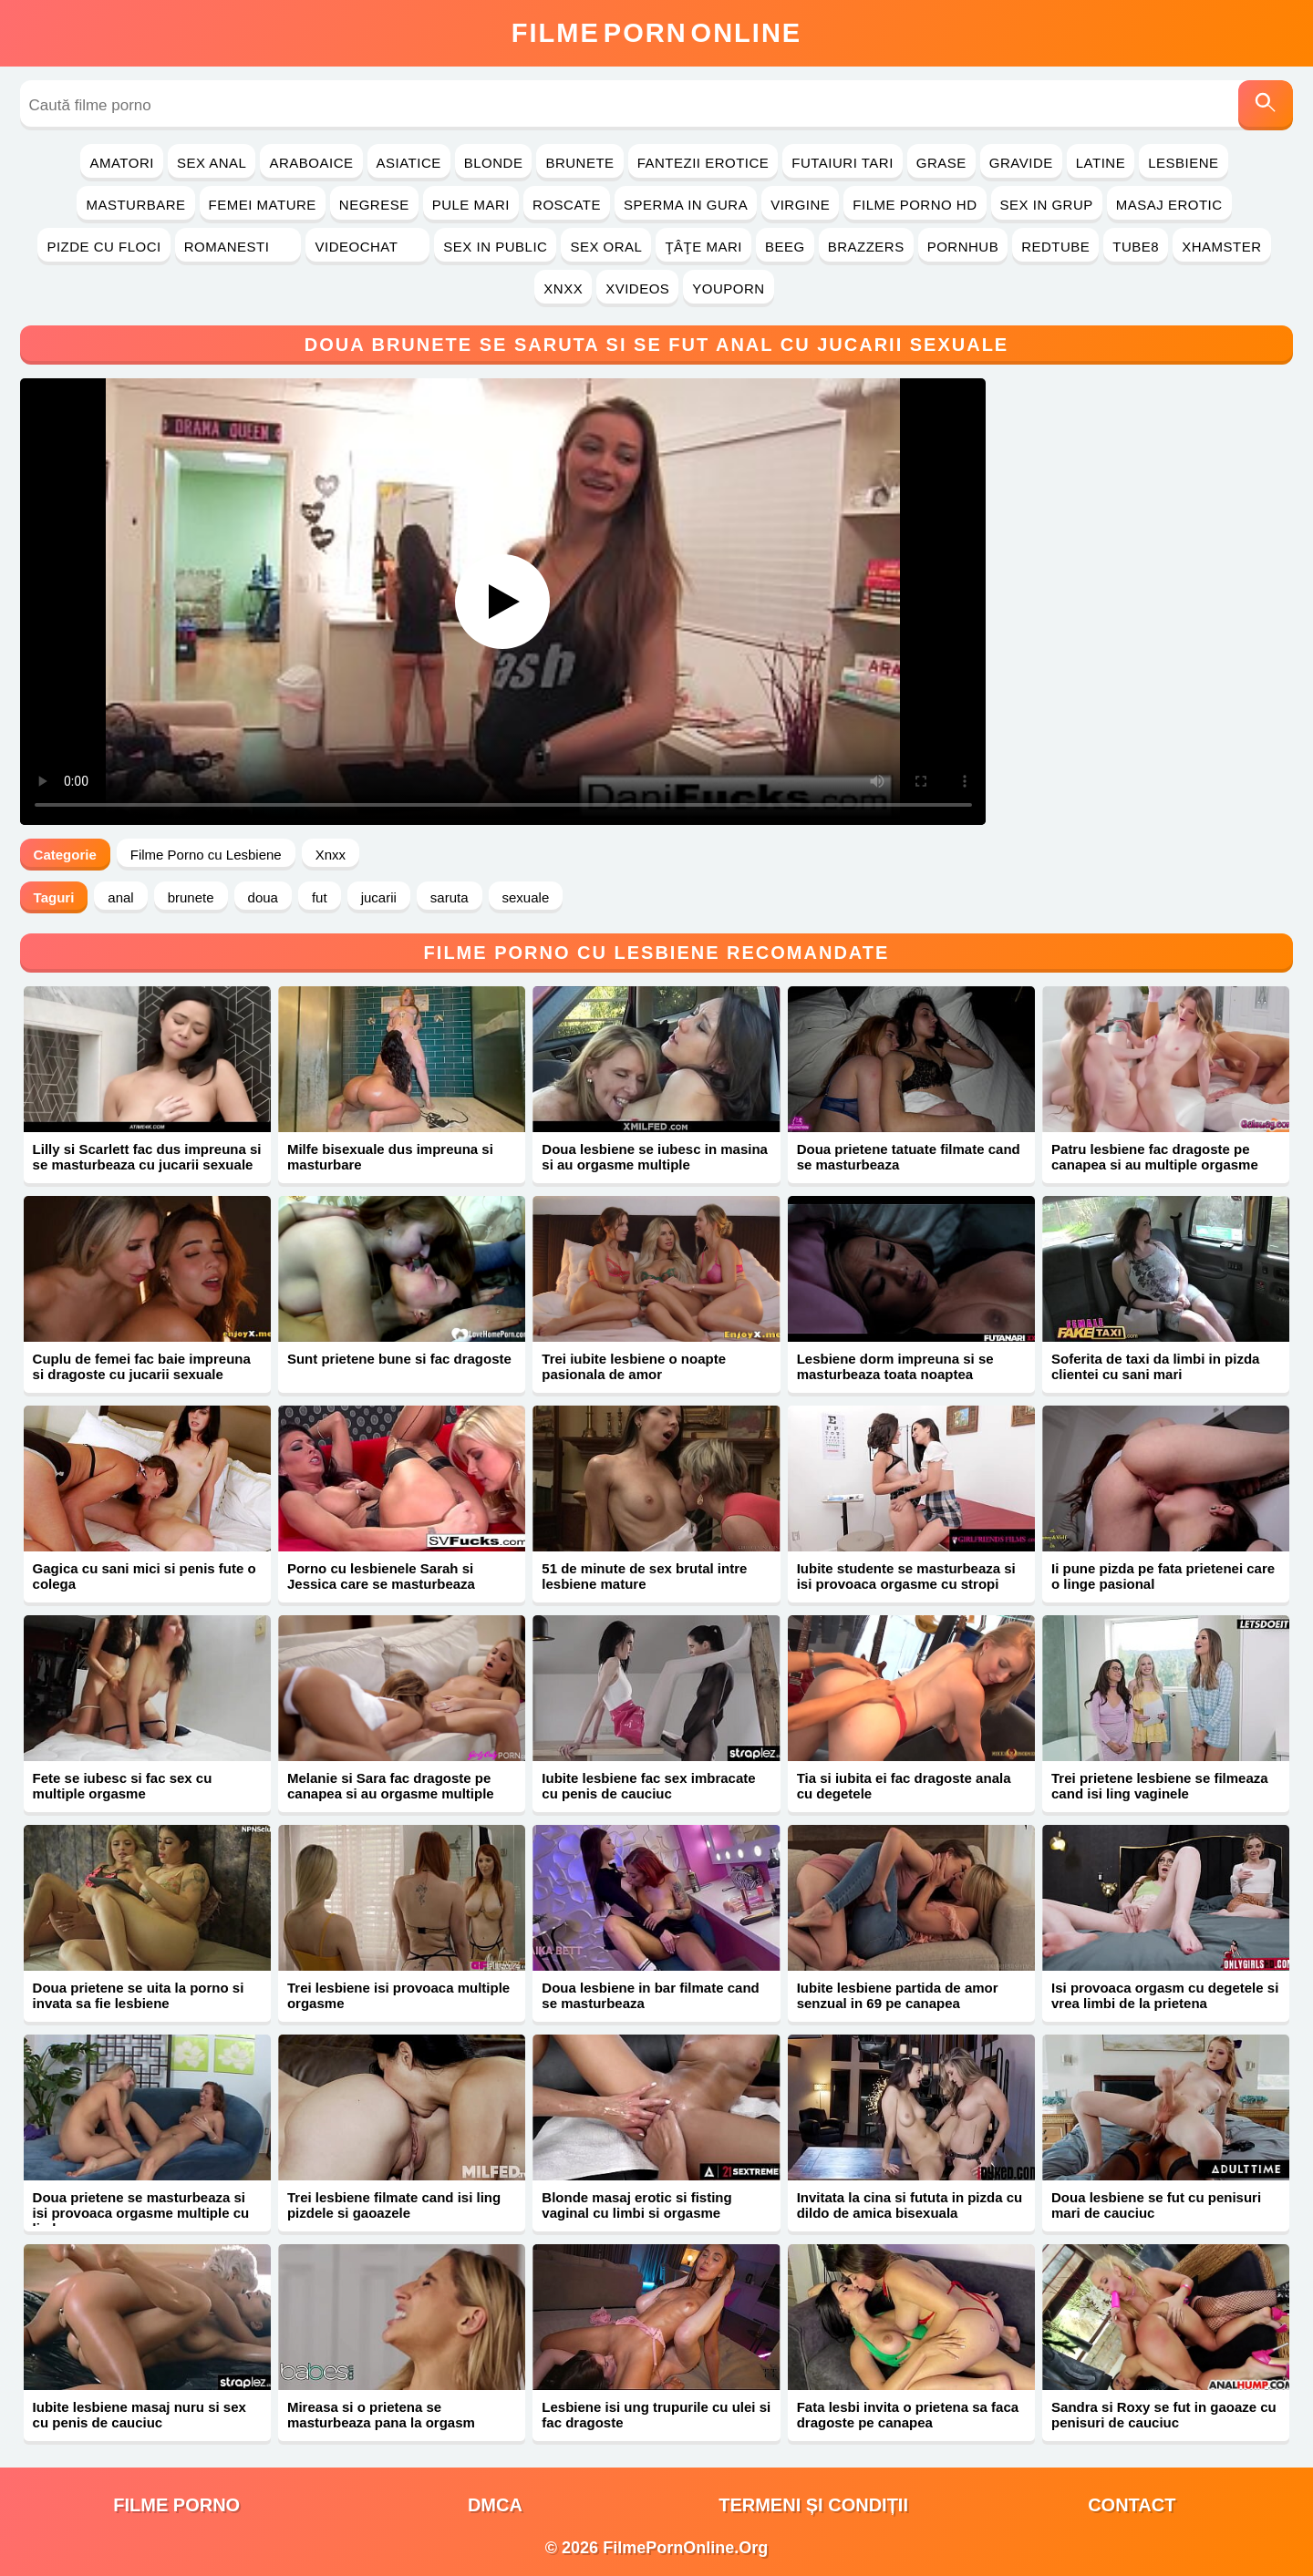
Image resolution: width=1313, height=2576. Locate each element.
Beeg (785, 246)
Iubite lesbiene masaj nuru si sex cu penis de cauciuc (139, 2414)
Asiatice (409, 162)
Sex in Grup (1046, 204)
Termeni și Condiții (813, 2505)
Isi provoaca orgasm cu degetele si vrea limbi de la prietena (1164, 1995)
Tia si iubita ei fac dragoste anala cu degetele (904, 1785)
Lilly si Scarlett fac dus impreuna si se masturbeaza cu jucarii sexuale (147, 1156)
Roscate (566, 204)
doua (263, 897)
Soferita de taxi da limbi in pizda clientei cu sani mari (1155, 1366)
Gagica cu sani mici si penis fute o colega (144, 1576)
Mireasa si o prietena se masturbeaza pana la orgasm (381, 2414)
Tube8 (1135, 246)
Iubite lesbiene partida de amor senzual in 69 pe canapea (897, 1995)
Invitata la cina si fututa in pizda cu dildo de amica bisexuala (910, 2205)
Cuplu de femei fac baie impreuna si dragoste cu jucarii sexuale (142, 1366)
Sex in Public (495, 246)
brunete (191, 897)
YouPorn (728, 288)
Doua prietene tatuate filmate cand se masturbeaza (908, 1156)
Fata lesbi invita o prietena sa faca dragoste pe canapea (907, 2414)
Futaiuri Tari (842, 162)
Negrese (374, 204)
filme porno (176, 2505)
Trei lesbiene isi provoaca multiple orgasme (398, 1995)
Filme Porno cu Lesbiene (206, 854)
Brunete (579, 162)
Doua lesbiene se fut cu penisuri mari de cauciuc (1156, 2205)
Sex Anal (212, 162)
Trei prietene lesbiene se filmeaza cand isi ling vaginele (1159, 1785)
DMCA (495, 2505)
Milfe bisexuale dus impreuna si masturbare (390, 1156)
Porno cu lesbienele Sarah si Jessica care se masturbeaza (381, 1576)
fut (319, 897)
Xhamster (1221, 246)
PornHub (963, 246)
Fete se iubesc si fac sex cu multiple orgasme (122, 1785)
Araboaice (311, 162)
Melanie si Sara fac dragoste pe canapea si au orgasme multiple (390, 1785)
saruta (449, 897)
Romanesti (238, 246)
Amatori (121, 162)
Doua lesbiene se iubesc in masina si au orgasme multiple (655, 1156)
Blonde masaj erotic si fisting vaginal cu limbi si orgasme (636, 2205)
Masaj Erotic (1169, 204)
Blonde (493, 162)
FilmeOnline (656, 32)
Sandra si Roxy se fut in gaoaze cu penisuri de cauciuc (1164, 2414)
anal (120, 897)
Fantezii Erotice (703, 162)
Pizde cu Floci (103, 246)
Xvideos (637, 288)
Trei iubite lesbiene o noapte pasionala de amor (634, 1366)
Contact (1131, 2505)
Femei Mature (262, 204)
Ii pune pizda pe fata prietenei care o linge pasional (1163, 1576)
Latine (1100, 162)
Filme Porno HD (915, 204)
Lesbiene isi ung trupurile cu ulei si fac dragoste (656, 2414)
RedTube (1055, 246)
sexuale (526, 897)
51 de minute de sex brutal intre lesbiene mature (644, 1576)
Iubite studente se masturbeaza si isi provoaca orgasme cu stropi (906, 1576)
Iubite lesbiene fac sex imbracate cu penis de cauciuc (648, 1785)
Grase (941, 162)
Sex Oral (606, 246)
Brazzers (866, 246)
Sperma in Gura (686, 204)
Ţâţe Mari (703, 246)
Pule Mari (471, 204)
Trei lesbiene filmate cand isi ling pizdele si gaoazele (394, 2205)
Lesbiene (1183, 162)
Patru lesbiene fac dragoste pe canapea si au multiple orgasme (1154, 1156)
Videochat (367, 246)
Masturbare (135, 204)
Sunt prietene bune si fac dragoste (399, 1358)
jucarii (379, 897)
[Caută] (1265, 105)
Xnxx (563, 288)
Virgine (800, 204)
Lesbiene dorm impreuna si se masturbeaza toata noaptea (895, 1366)
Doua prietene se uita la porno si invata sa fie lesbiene (138, 1995)
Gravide (1021, 162)
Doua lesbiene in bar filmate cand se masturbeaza (650, 1995)
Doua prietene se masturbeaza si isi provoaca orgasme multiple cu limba (141, 2213)
